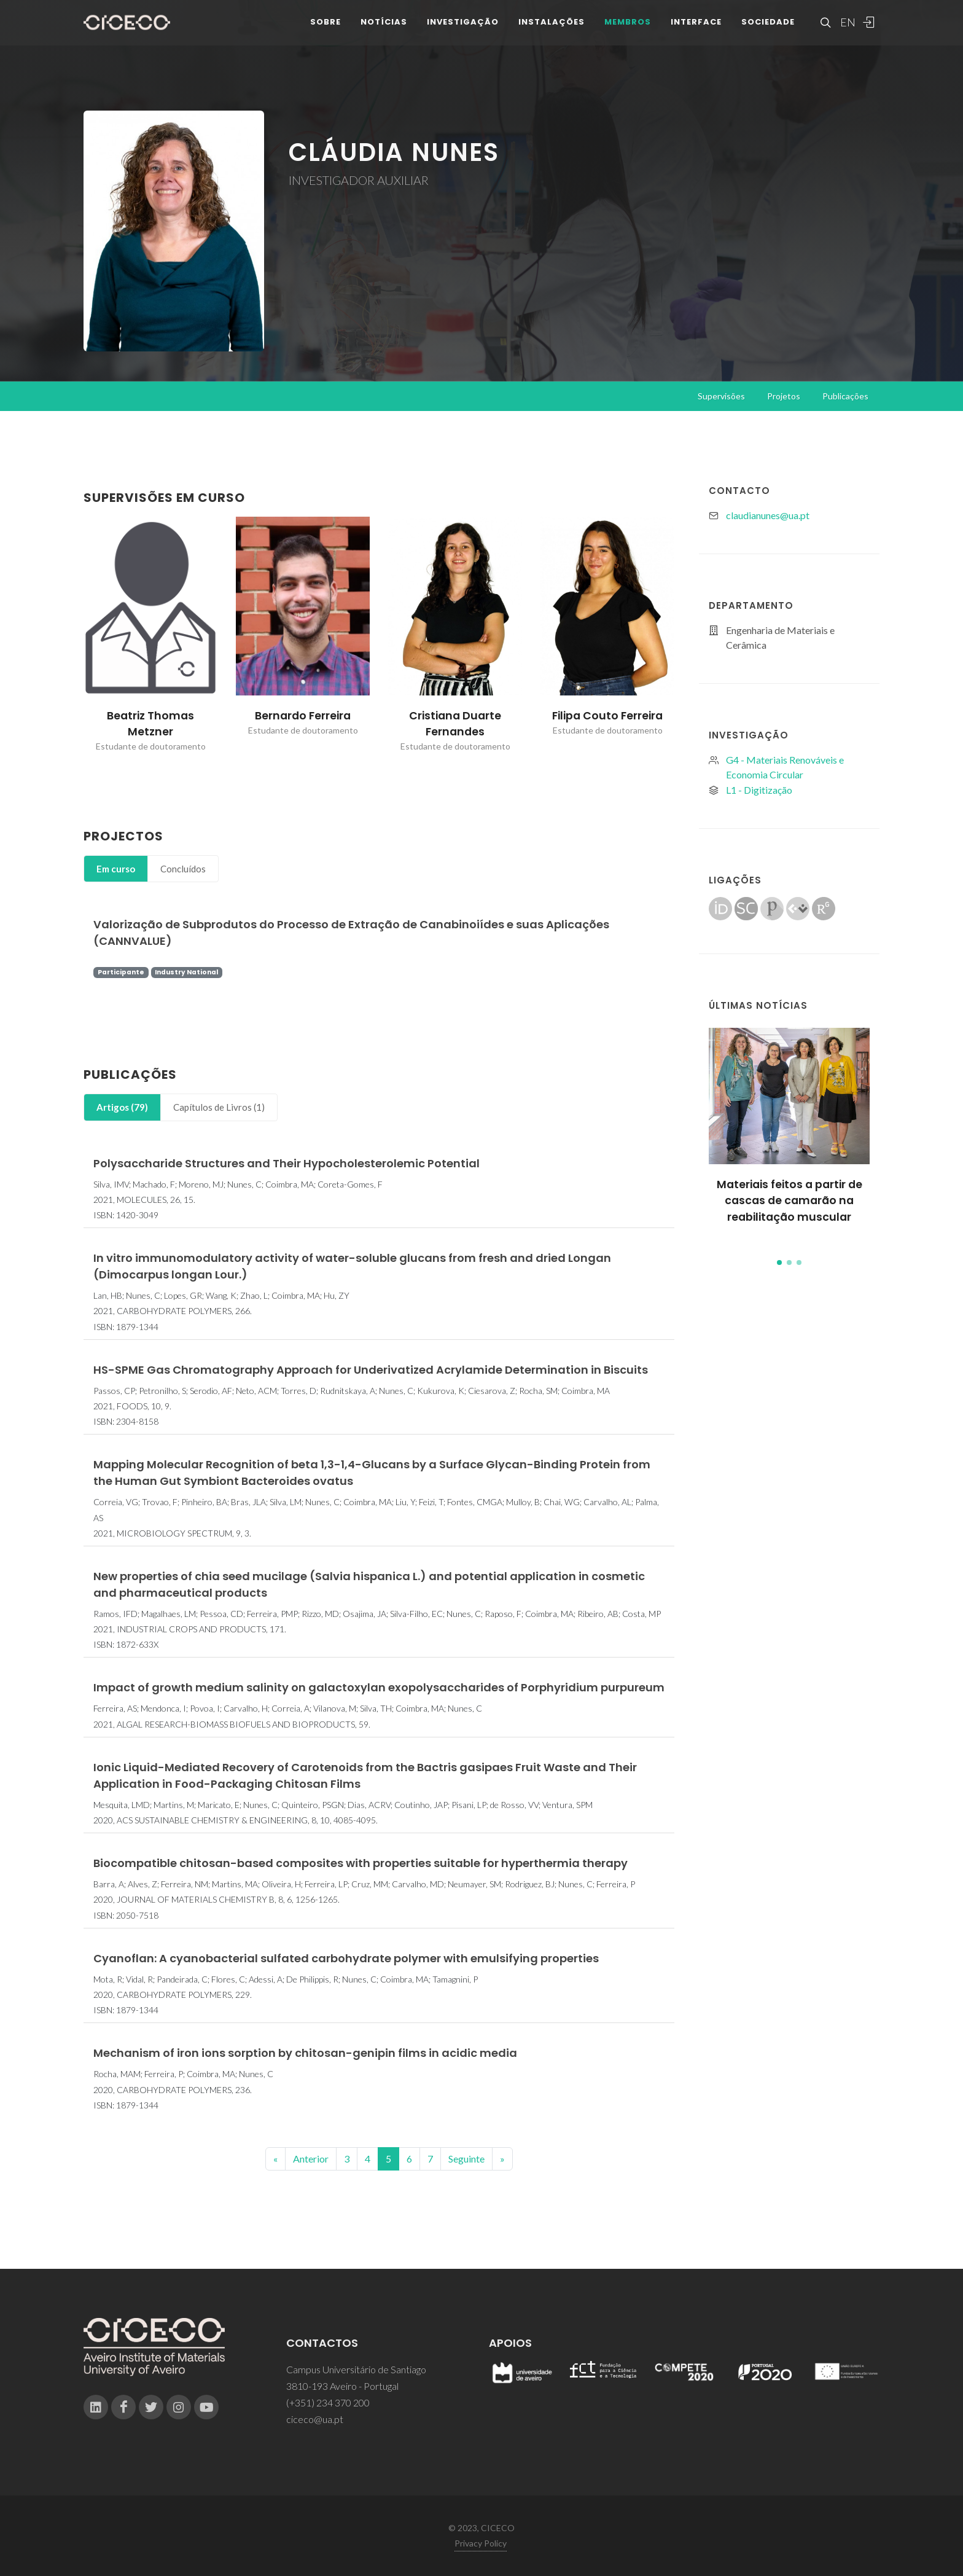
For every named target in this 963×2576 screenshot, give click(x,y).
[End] (502, 2159)
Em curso (115, 868)
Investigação (463, 30)
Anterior (311, 2158)
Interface (696, 30)
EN (846, 31)
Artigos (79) (122, 1107)
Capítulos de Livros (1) (219, 1107)
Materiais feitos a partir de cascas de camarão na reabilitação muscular (789, 1200)
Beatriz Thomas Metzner (150, 723)
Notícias (384, 30)
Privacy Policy (480, 2543)
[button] (779, 1262)
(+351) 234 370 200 (328, 2402)
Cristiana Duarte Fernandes (455, 723)
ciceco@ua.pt (314, 2419)
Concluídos (183, 868)
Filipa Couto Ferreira (607, 715)
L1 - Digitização (759, 790)
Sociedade (768, 30)
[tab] (115, 869)
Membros (627, 30)
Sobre (325, 30)
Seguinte (466, 2158)
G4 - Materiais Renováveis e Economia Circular (785, 767)
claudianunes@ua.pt (767, 515)
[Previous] (275, 2159)
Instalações (551, 30)
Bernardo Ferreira (303, 715)
